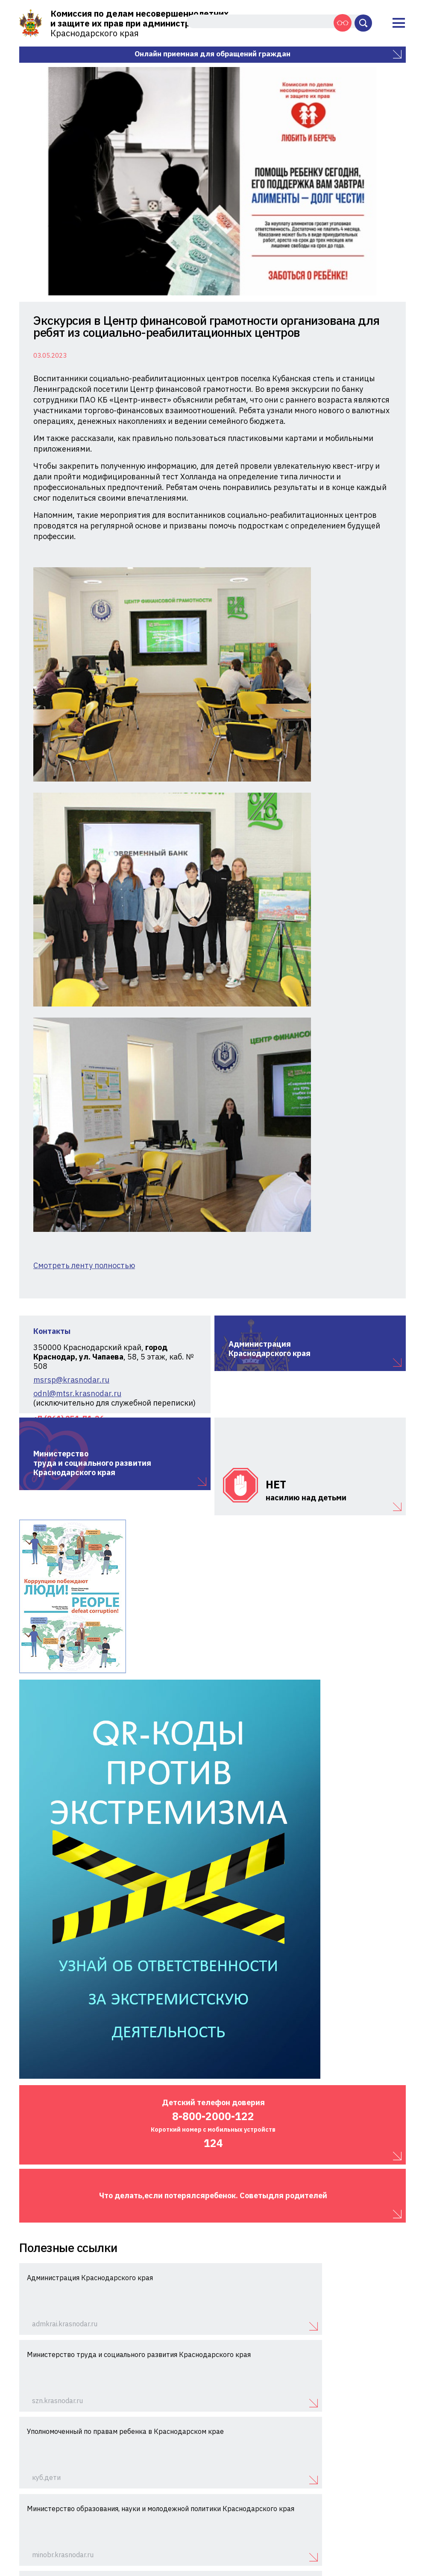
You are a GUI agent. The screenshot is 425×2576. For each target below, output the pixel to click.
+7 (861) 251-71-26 (364, 2507)
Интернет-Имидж (382, 2543)
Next (390, 181)
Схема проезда (384, 2519)
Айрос (398, 2553)
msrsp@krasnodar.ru (71, 986)
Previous (34, 181)
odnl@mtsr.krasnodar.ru (77, 1000)
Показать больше (213, 2434)
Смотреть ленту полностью (84, 872)
